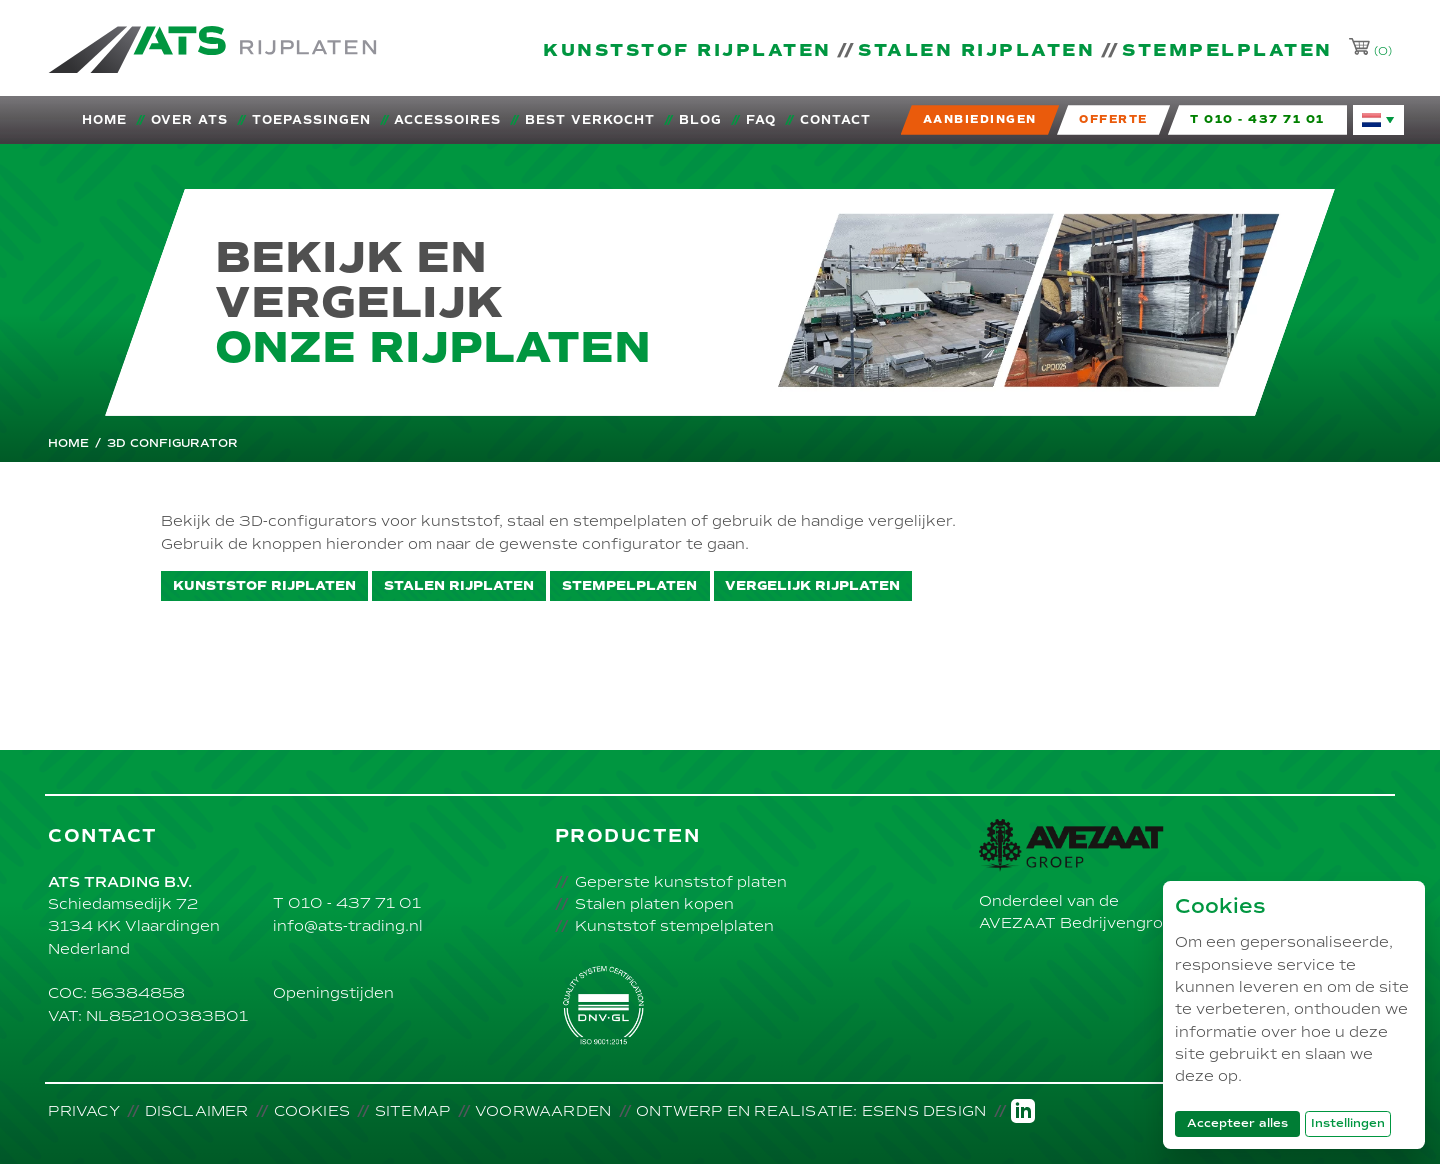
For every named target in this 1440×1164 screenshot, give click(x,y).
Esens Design (924, 1111)
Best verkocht (590, 120)
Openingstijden (333, 993)
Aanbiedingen (980, 119)
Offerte (1113, 119)
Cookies (312, 1111)
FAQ (761, 120)
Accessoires (447, 120)
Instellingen (1348, 1123)
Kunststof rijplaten (687, 50)
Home (104, 120)
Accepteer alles (1243, 1123)
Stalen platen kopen (654, 904)
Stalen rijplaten (976, 50)
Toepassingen (311, 120)
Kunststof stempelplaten (674, 926)
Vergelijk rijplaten (812, 585)
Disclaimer (197, 1111)
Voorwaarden (543, 1111)
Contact (835, 120)
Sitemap (412, 1111)
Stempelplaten (1227, 50)
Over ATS (189, 120)
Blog (700, 120)
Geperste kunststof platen (681, 882)
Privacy (83, 1111)
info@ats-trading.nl (348, 926)
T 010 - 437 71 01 (347, 903)
